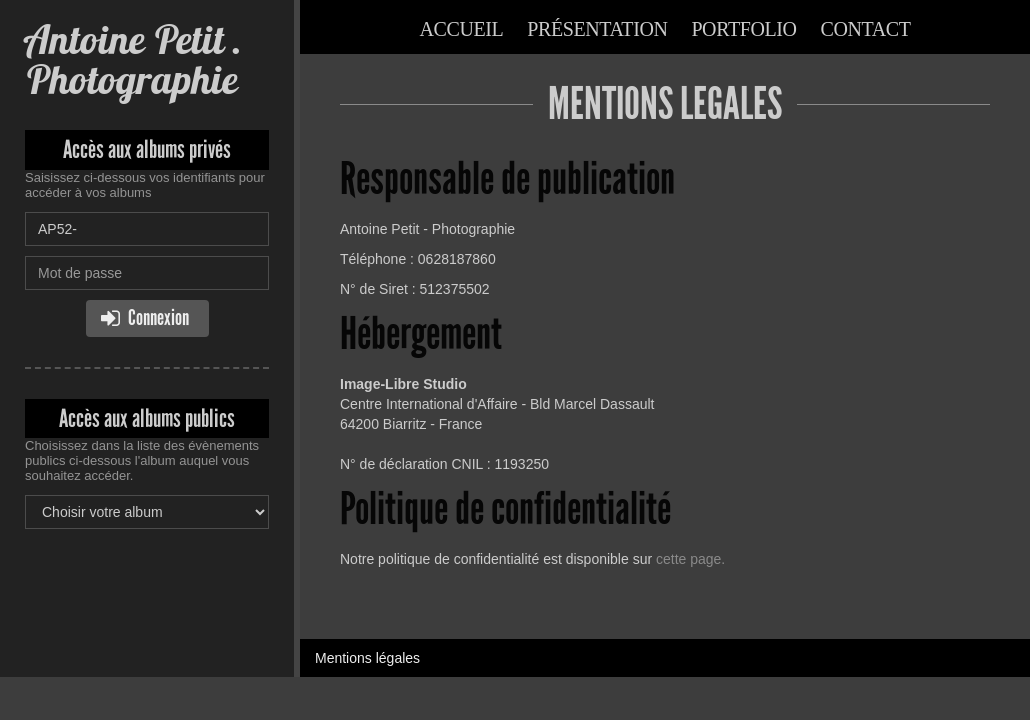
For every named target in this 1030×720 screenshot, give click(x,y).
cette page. (690, 559)
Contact (866, 29)
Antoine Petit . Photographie (134, 59)
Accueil (461, 29)
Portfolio (743, 29)
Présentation (597, 29)
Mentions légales (367, 658)
